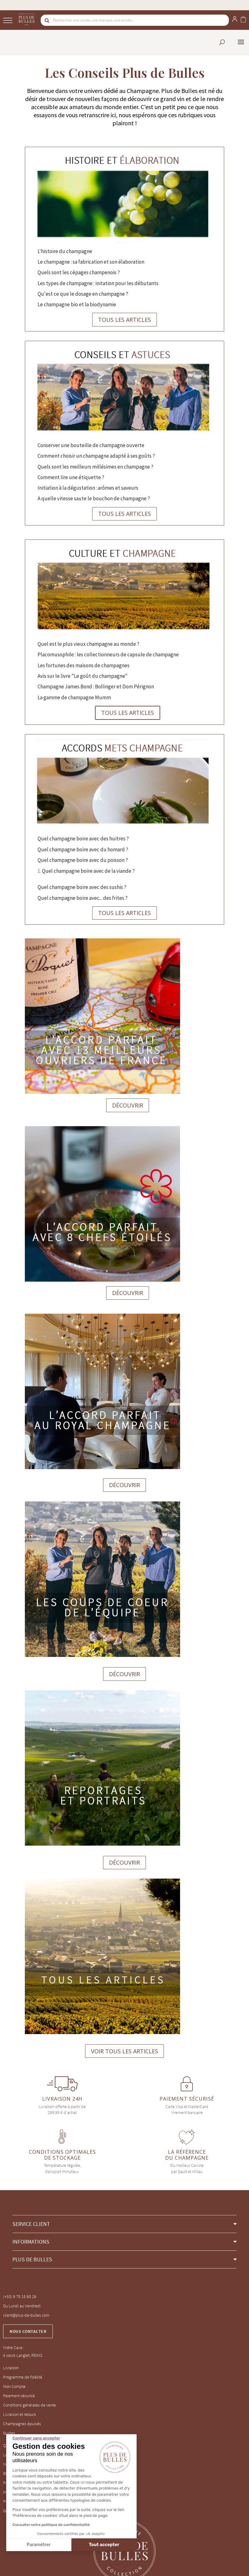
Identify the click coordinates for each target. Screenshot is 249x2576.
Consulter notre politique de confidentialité (51, 2525)
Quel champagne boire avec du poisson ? (83, 860)
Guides (9, 2433)
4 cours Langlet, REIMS (22, 2355)
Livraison (11, 2367)
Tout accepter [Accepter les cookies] (104, 2544)
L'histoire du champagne (65, 251)
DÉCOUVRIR (127, 1105)
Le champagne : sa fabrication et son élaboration (91, 261)
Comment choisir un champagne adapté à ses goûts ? (96, 455)
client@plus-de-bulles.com (26, 2315)
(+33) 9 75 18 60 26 (19, 2296)
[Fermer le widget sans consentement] (36, 2438)
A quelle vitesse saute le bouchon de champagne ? (94, 498)
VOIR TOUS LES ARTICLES (124, 2051)
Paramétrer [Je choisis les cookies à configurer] (39, 2544)
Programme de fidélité (22, 2377)
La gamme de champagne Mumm (74, 697)
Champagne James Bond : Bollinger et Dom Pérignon (96, 686)
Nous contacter (28, 2331)
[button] (124, 2224)
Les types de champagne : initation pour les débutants (98, 283)
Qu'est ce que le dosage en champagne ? (83, 293)
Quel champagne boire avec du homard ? (83, 849)
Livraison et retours (19, 2414)
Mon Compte (14, 2386)
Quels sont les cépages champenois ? (79, 272)
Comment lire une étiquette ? (71, 477)
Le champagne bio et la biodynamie (77, 304)
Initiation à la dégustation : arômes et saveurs (88, 487)
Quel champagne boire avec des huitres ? (83, 838)
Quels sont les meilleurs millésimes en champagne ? (95, 466)
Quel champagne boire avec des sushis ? (82, 887)
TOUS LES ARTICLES (124, 319)
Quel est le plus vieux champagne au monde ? (88, 644)
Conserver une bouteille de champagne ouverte (91, 445)
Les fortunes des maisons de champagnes (83, 665)
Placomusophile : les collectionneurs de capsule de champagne (108, 654)
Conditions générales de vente (29, 2405)
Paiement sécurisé (19, 2395)
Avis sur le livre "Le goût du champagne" (83, 676)
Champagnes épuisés (22, 2423)
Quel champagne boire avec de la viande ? (88, 870)
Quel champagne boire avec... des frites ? (83, 898)
